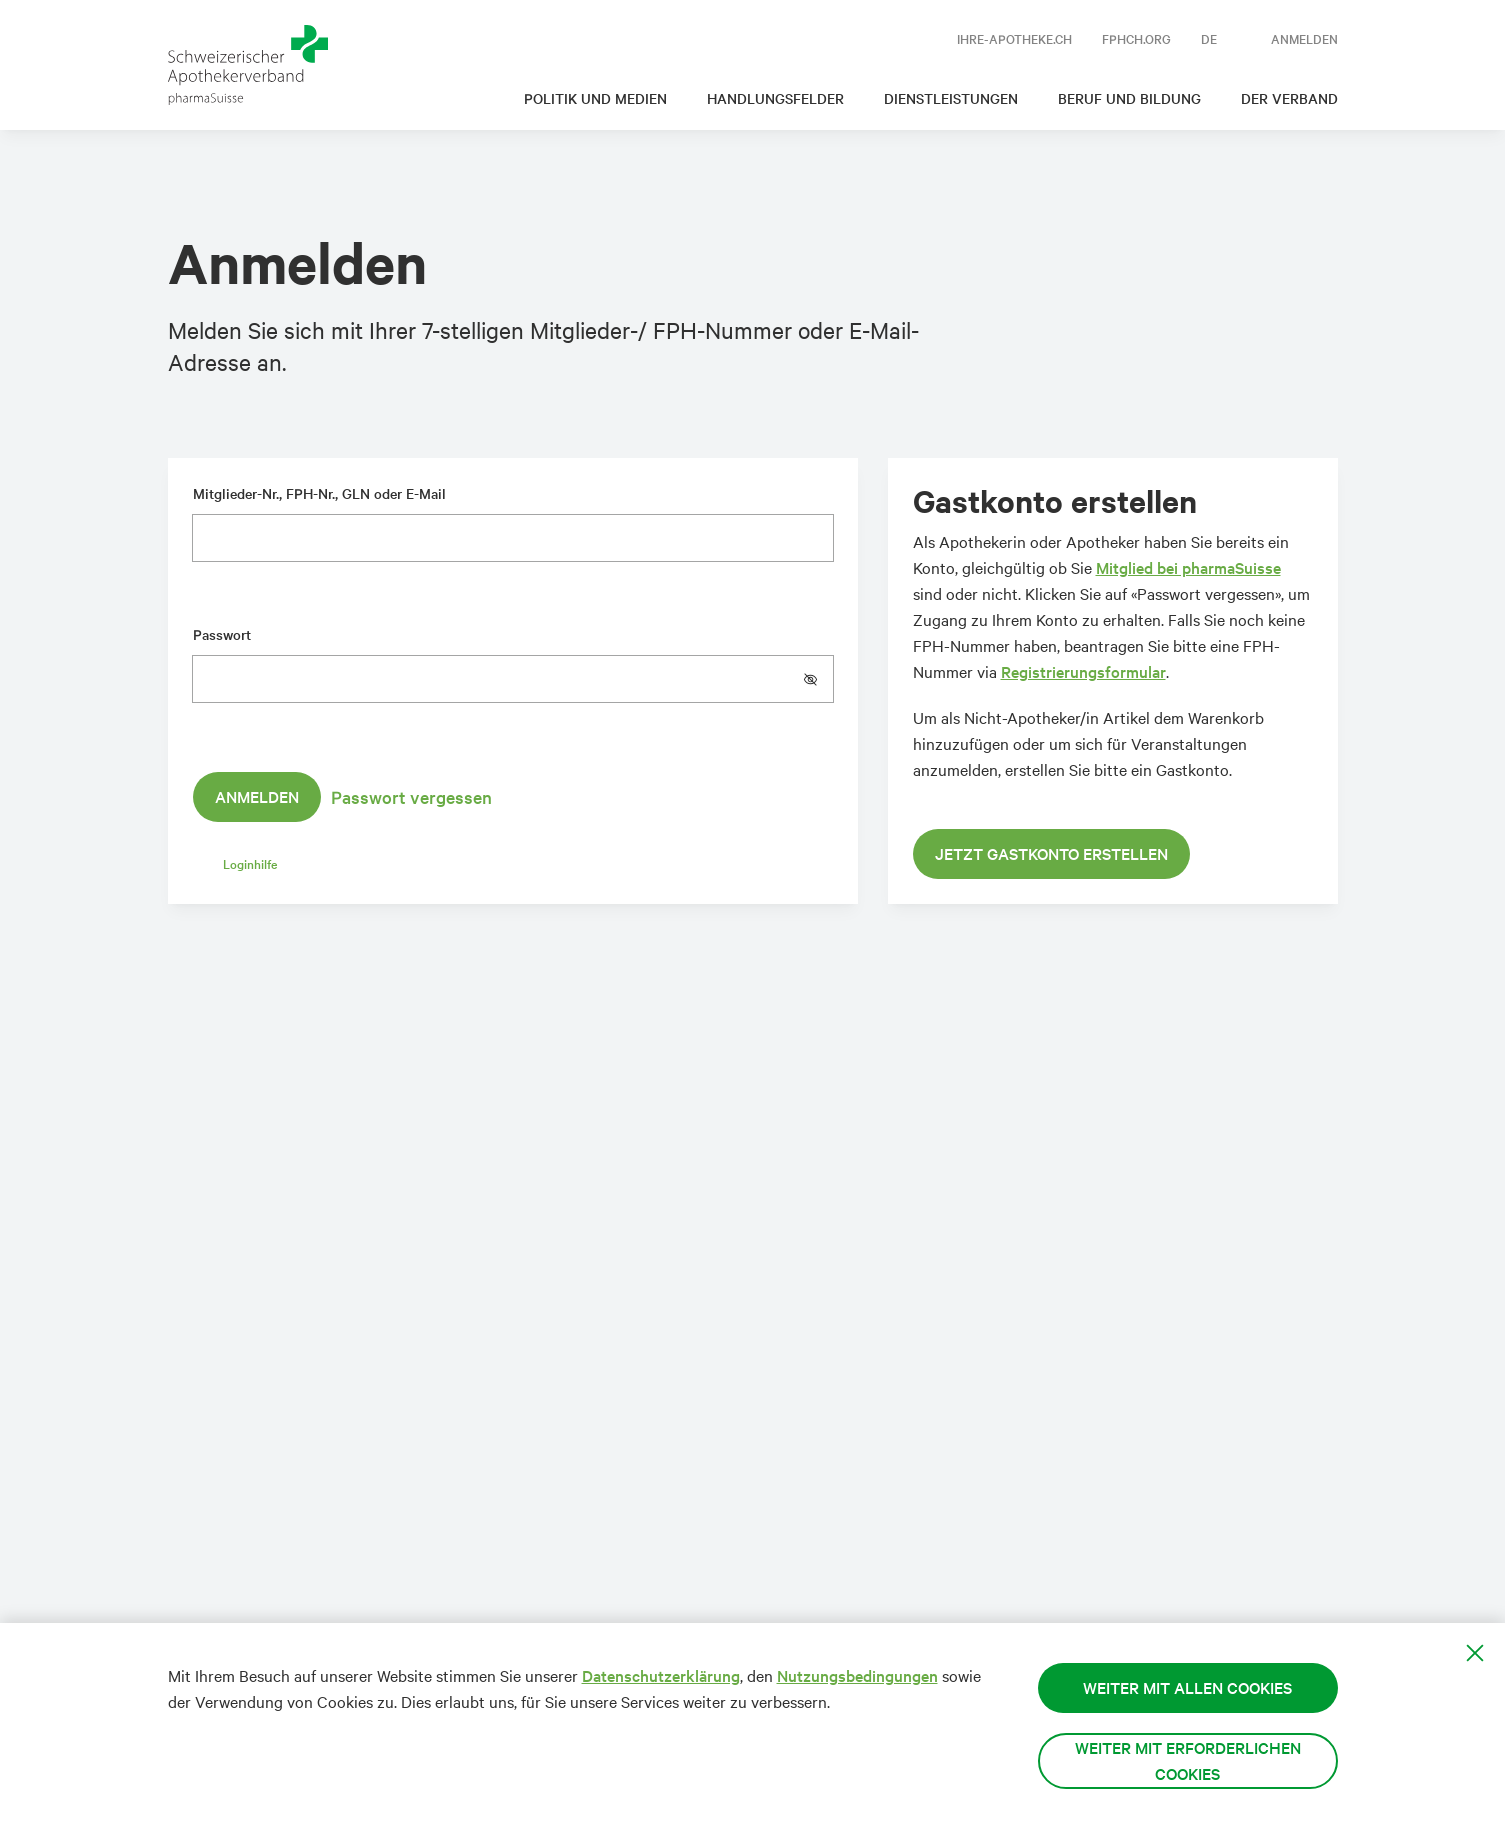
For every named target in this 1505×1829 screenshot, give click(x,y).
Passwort (222, 634)
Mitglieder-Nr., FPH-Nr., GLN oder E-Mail (319, 493)
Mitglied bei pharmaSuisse (1188, 567)
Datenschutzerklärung (661, 1675)
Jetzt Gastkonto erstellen (1051, 853)
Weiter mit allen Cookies (1187, 1687)
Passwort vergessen (411, 797)
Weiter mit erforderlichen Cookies (1188, 1760)
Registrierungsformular (1083, 671)
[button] (818, 679)
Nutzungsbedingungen (857, 1675)
